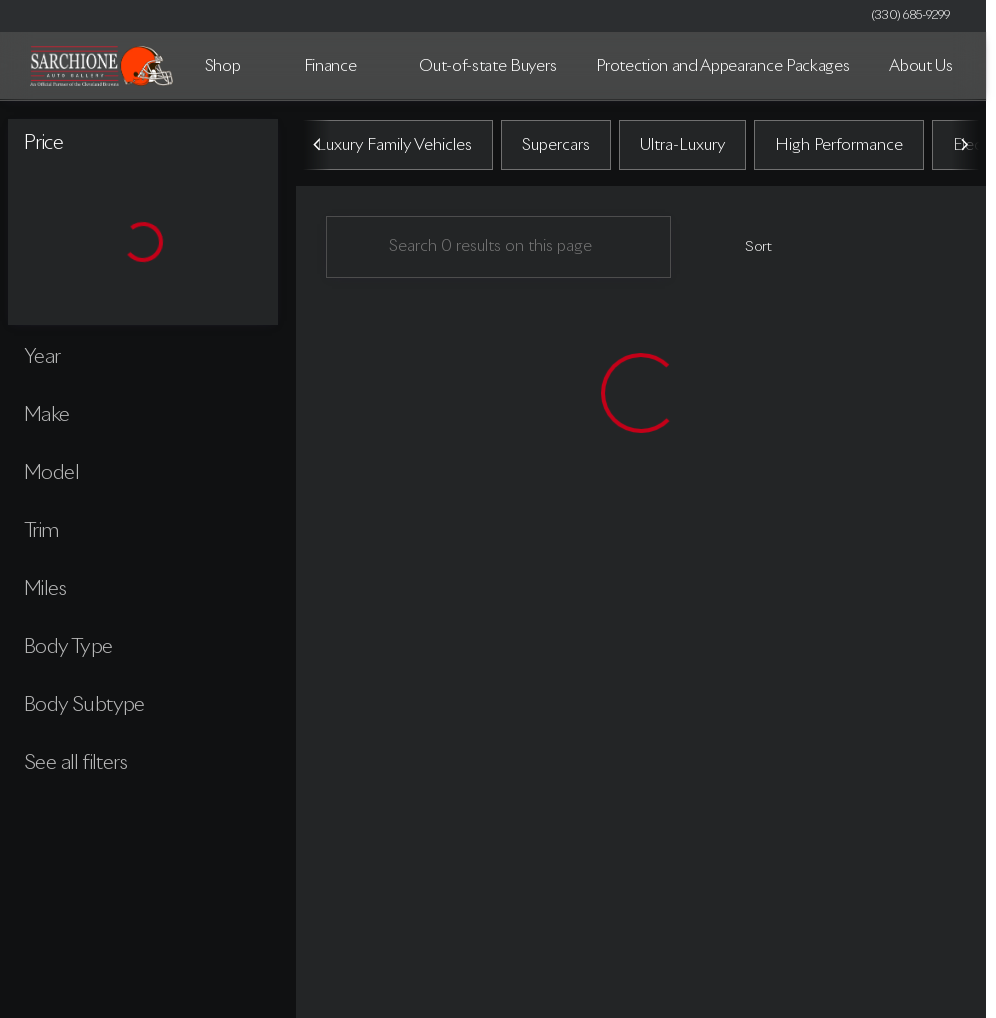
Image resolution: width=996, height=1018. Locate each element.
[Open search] (940, 66)
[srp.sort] (747, 251)
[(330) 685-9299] (911, 16)
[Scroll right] (964, 149)
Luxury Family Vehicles (394, 149)
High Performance (839, 149)
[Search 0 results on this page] (498, 251)
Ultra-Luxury (682, 149)
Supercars (556, 149)
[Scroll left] (318, 149)
